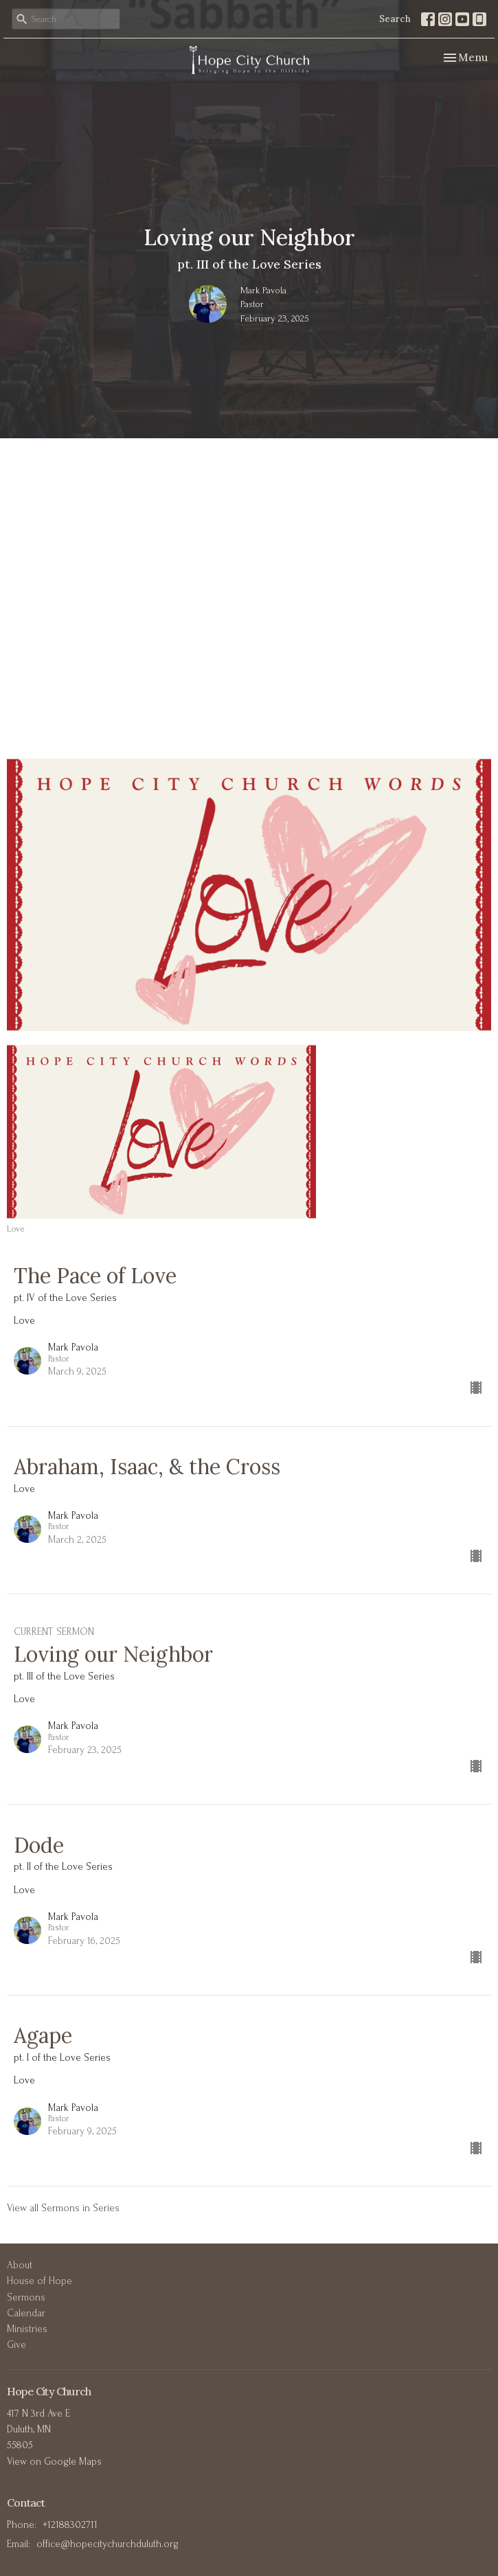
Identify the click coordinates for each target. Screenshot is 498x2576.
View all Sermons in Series (63, 2208)
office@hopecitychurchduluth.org (107, 2544)
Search (395, 19)
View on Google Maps (54, 2461)
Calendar (26, 2313)
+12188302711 (70, 2525)
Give (16, 2345)
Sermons (26, 2297)
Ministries (27, 2329)
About (19, 2265)
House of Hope (39, 2281)
